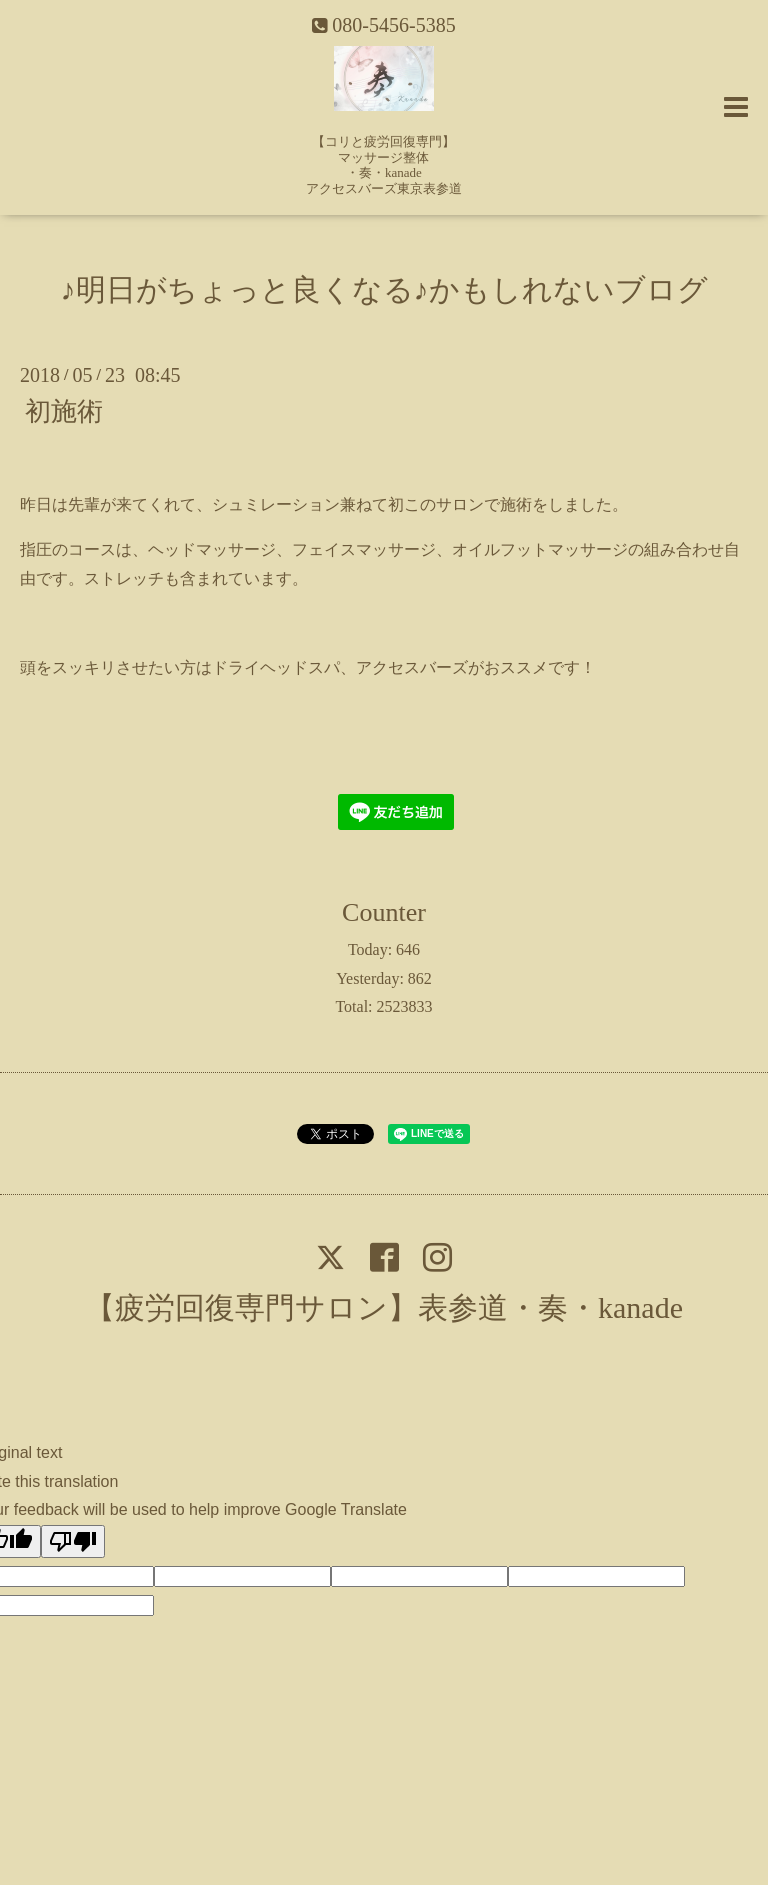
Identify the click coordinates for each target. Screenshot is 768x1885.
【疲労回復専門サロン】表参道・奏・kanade (384, 1307)
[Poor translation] (73, 1541)
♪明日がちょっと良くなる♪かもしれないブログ (384, 289)
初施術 (64, 410)
